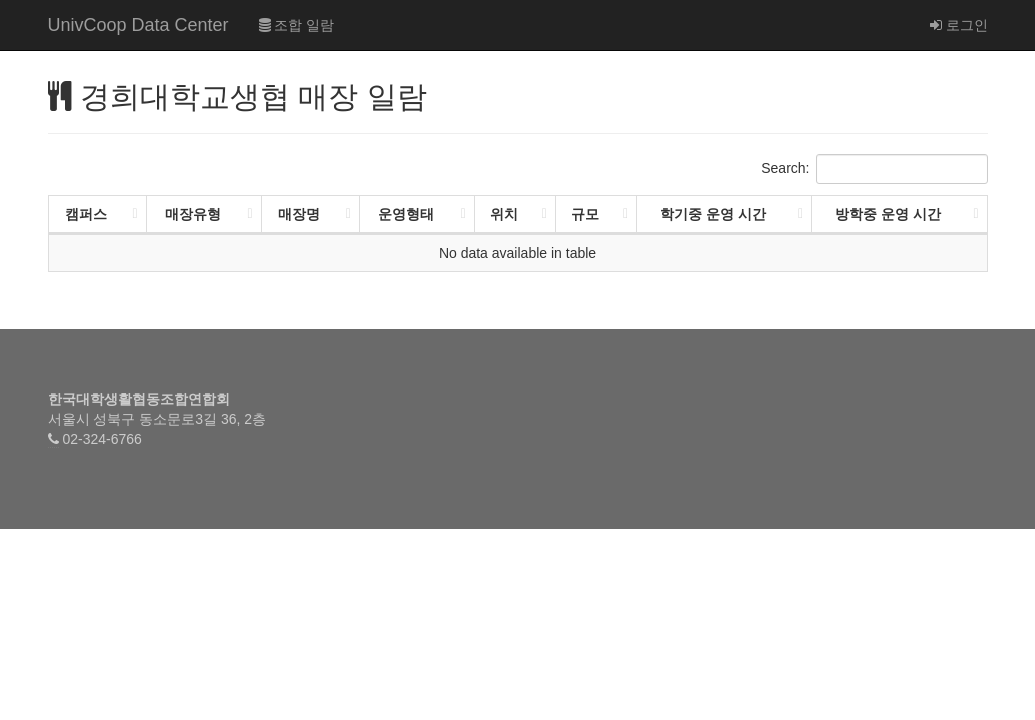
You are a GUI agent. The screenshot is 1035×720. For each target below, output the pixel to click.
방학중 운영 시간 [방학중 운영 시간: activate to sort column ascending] (888, 214)
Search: (874, 169)
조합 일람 (297, 25)
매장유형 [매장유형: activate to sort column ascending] (193, 214)
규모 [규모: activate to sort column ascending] (585, 214)
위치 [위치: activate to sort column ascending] (504, 214)
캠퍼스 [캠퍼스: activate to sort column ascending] (86, 214)
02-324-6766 (101, 439)
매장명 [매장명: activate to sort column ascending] (299, 214)
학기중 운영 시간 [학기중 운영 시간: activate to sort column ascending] (713, 214)
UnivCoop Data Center (138, 25)
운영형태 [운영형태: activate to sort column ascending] (406, 214)
